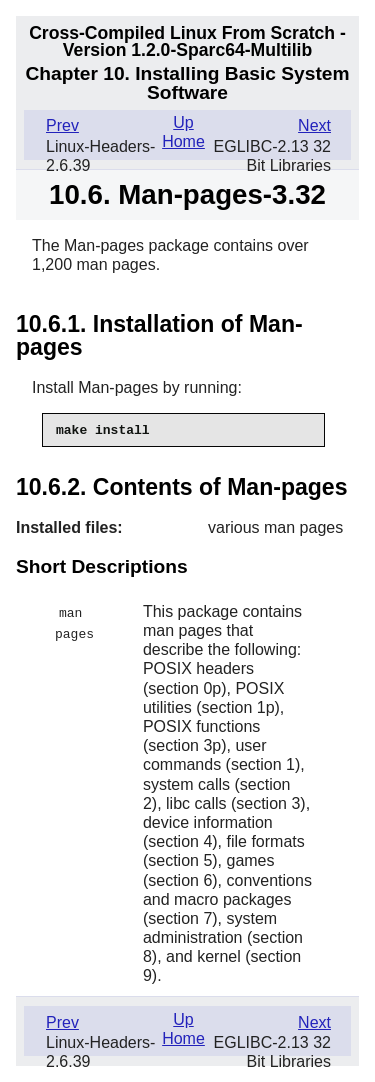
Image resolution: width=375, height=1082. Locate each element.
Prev (62, 125)
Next (314, 125)
